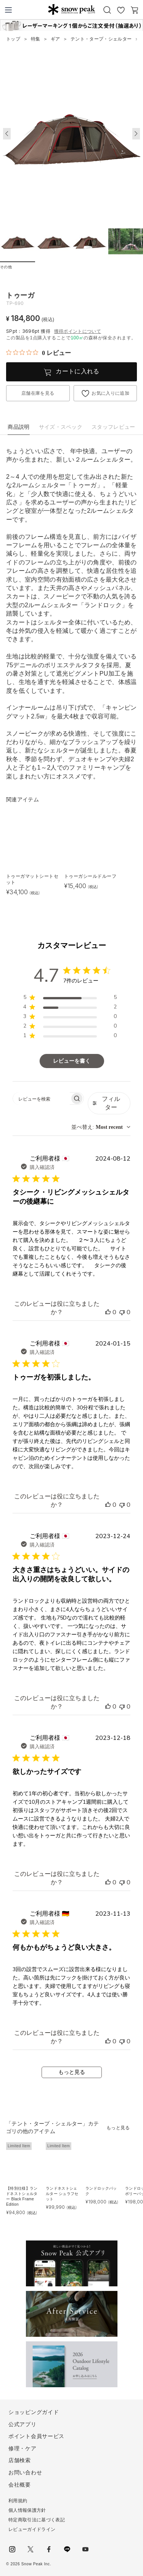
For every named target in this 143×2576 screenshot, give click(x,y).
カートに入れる (77, 371)
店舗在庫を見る (37, 393)
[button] (136, 133)
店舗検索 (19, 2460)
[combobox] (100, 1127)
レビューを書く (71, 1061)
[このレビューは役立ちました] (108, 1312)
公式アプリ (22, 2424)
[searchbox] (41, 1098)
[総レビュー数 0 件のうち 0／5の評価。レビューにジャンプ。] (38, 352)
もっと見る (71, 2072)
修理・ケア (22, 2448)
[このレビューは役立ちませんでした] (122, 1312)
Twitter (30, 2549)
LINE (67, 2549)
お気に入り (120, 10)
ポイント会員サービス (36, 2436)
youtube (85, 2549)
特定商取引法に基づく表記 (36, 2520)
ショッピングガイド (33, 2412)
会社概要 (19, 2485)
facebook (49, 2549)
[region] (70, 998)
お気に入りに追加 (110, 393)
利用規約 (17, 2500)
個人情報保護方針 (27, 2510)
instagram (12, 2549)
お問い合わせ (25, 2472)
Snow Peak (71, 9)
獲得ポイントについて (77, 331)
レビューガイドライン (31, 2529)
